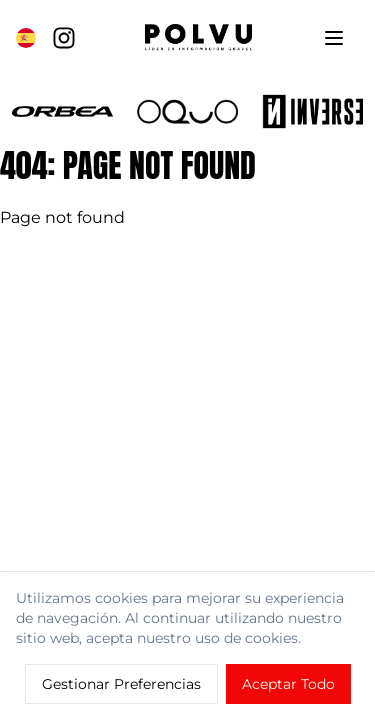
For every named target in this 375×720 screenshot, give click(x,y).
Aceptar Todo (288, 684)
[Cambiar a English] (26, 38)
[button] (62, 111)
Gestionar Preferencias (121, 684)
